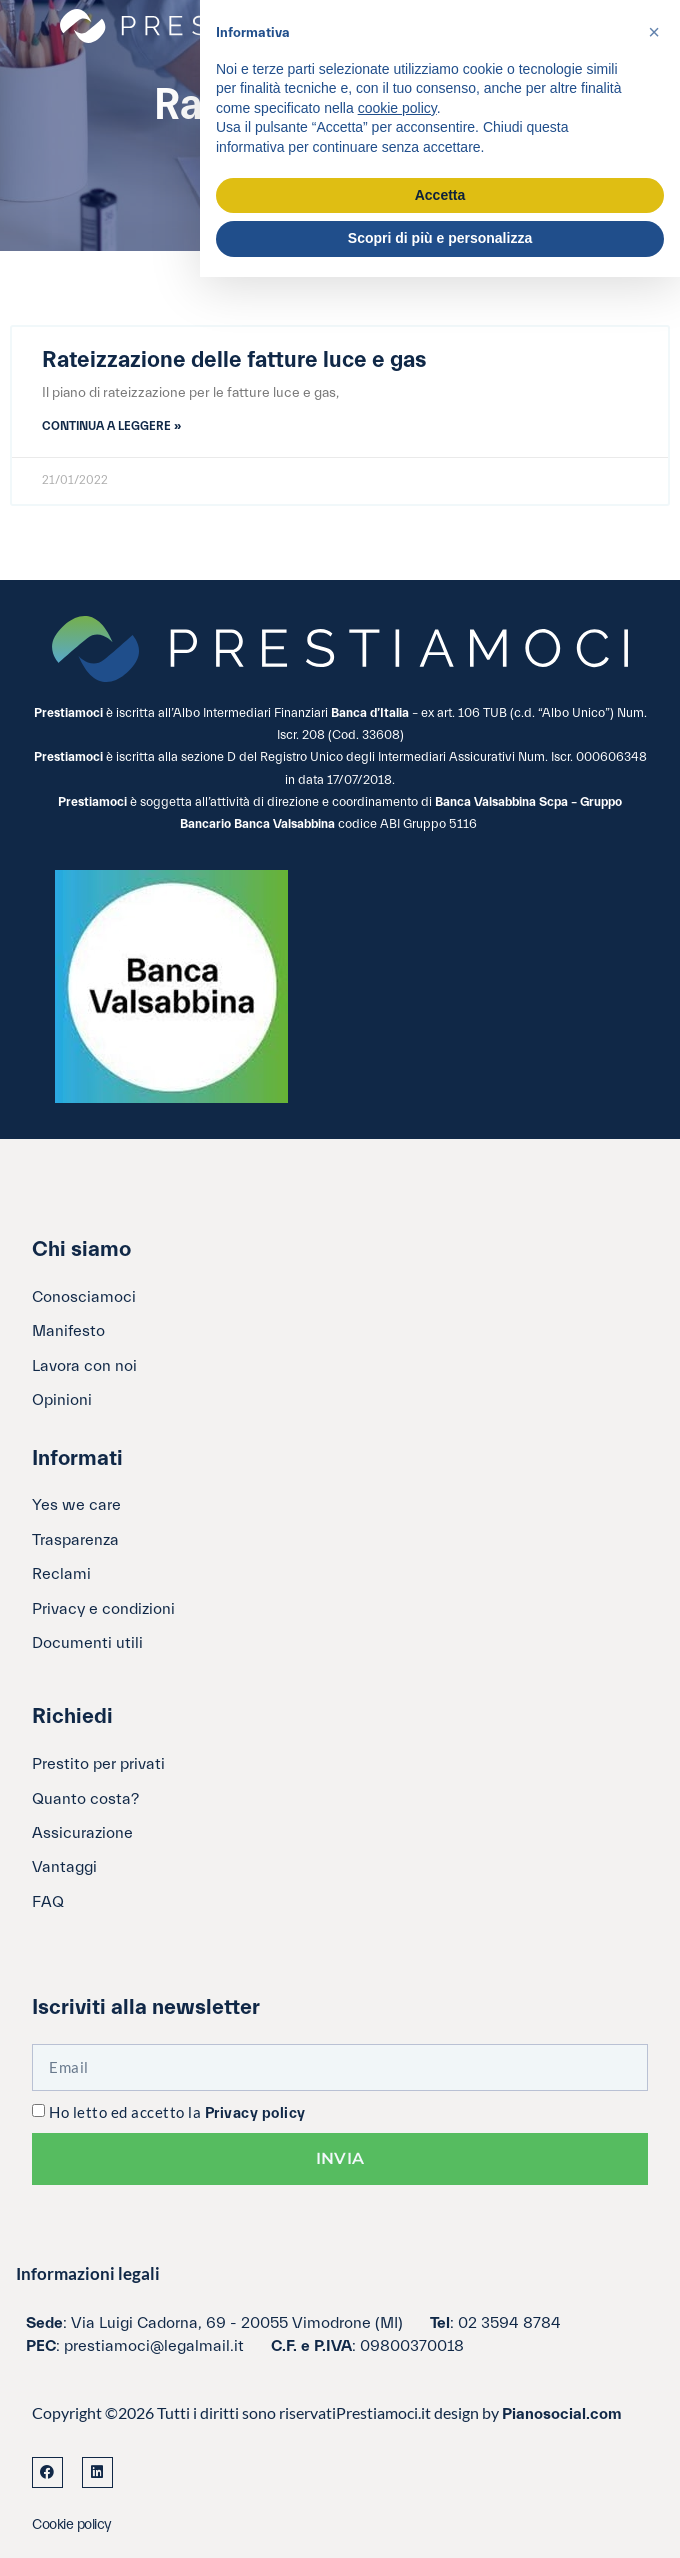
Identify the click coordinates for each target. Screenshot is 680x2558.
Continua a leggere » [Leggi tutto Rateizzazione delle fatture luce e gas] (111, 426)
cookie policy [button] (397, 108)
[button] (654, 32)
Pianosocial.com (562, 2414)
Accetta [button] (440, 195)
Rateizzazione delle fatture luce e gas (234, 360)
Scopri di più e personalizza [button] (440, 238)
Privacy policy (255, 2113)
